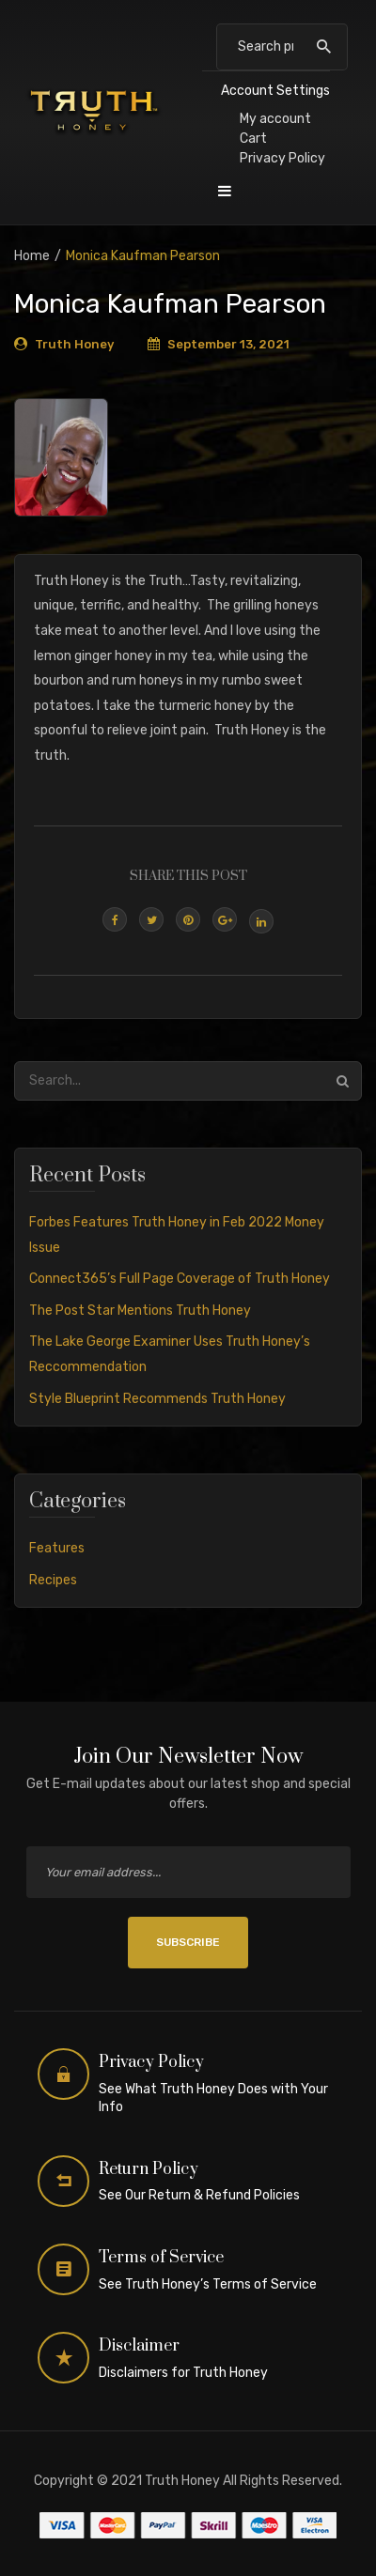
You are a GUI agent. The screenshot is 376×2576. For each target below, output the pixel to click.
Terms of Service (161, 2257)
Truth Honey (74, 344)
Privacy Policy (282, 158)
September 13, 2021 (228, 344)
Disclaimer (139, 2346)
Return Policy (148, 2169)
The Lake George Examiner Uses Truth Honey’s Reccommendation (169, 1354)
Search (324, 46)
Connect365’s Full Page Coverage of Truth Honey (179, 1279)
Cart (253, 139)
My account (275, 119)
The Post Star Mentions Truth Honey (140, 1311)
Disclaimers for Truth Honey (183, 2373)
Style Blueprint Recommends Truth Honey (157, 1399)
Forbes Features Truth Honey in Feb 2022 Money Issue (176, 1235)
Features (57, 1548)
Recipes (53, 1580)
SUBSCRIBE (188, 1942)
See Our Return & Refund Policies (199, 2195)
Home (32, 256)
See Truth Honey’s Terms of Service (208, 2284)
